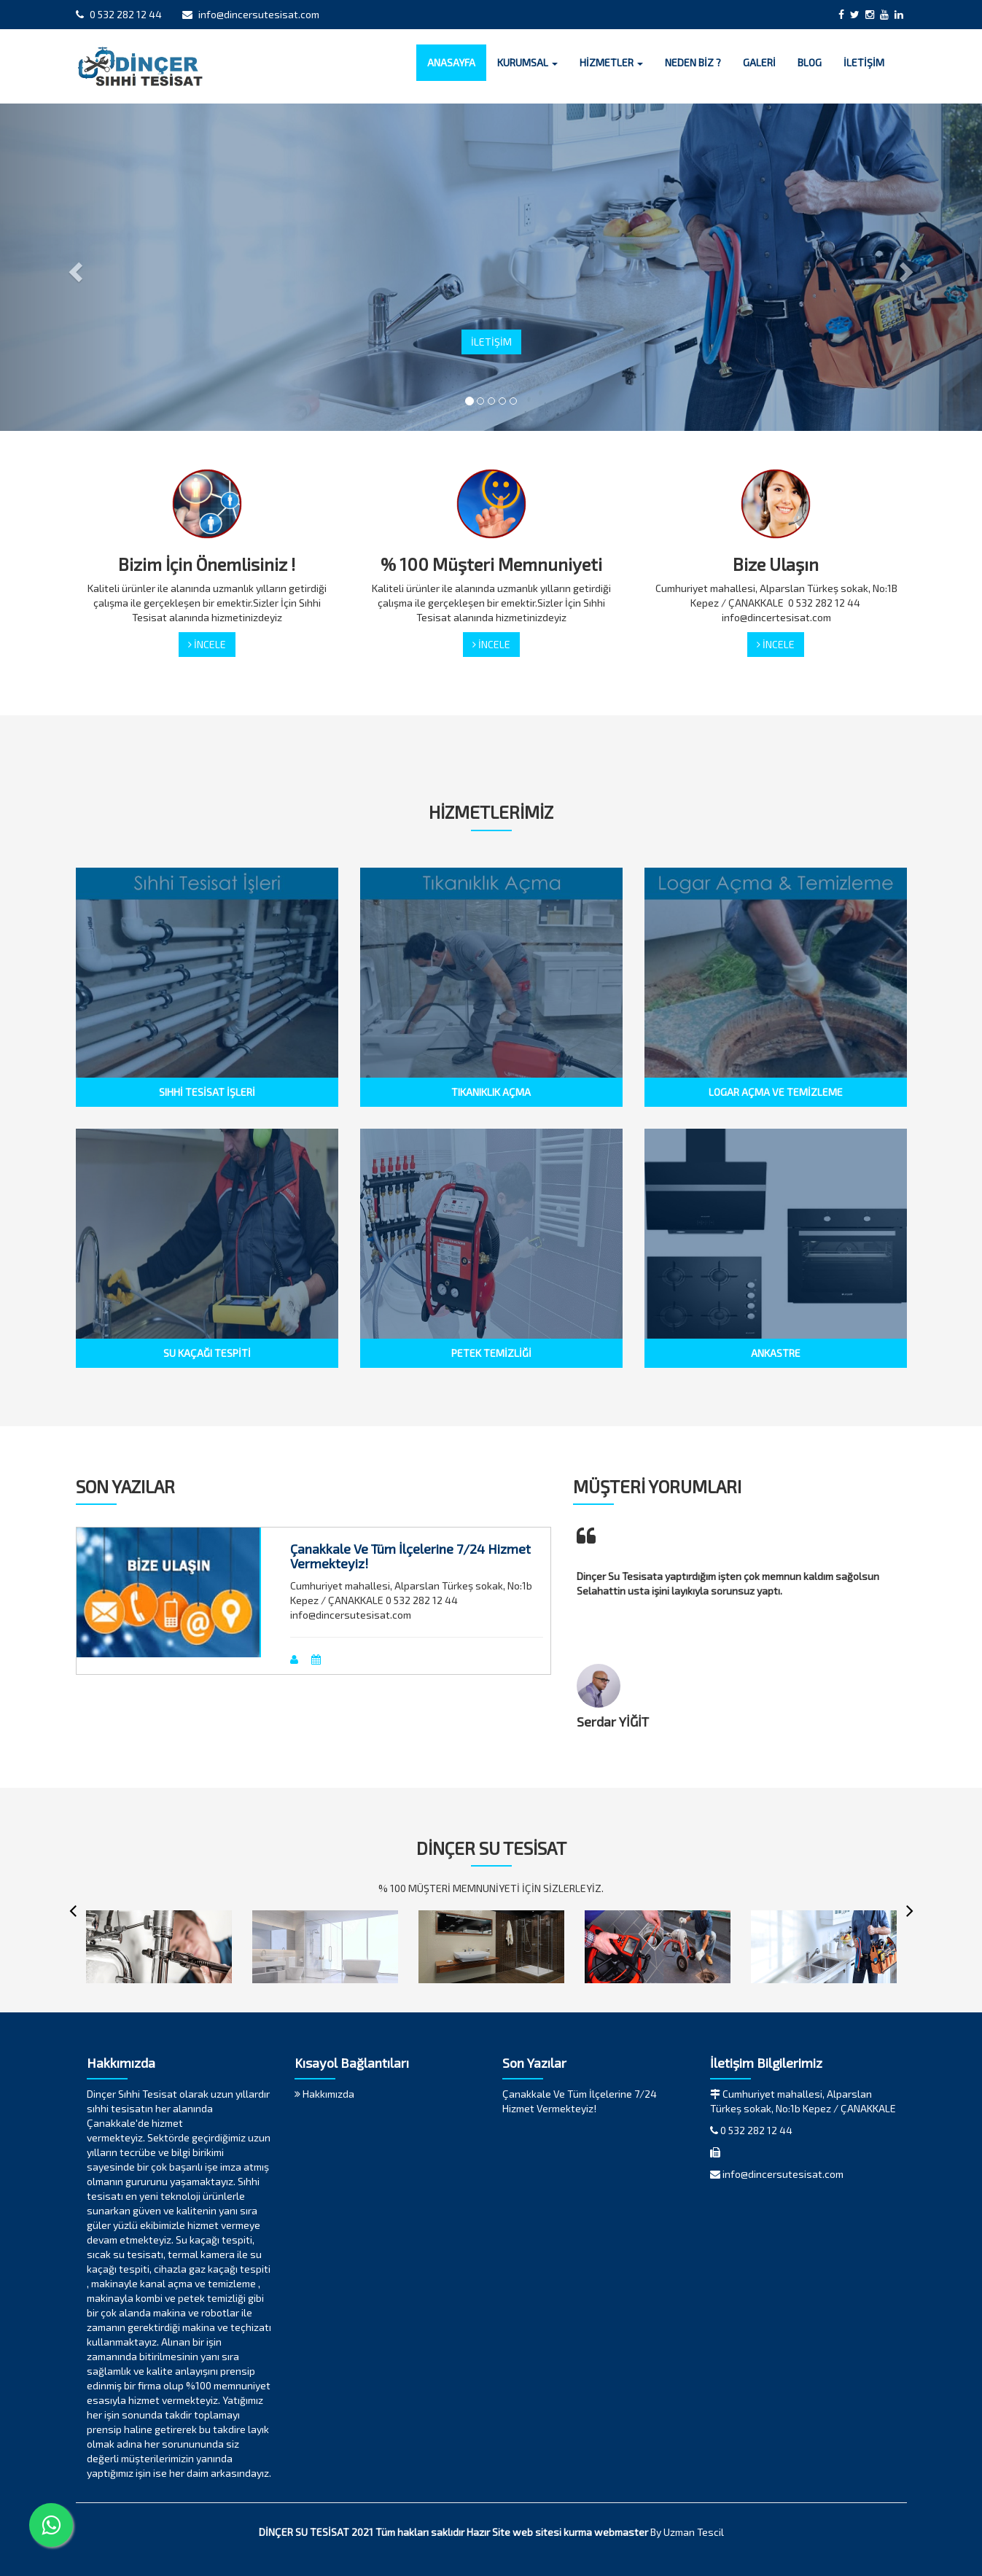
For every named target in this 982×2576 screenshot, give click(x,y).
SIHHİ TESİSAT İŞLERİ (207, 1092)
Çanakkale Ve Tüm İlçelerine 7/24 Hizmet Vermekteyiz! (410, 1556)
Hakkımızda (324, 2093)
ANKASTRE (775, 1353)
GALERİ (759, 62)
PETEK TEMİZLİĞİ (491, 1353)
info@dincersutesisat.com (250, 14)
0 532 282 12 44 (119, 14)
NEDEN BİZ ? (693, 62)
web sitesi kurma (552, 2532)
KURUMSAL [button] (527, 62)
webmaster (621, 2532)
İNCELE (207, 644)
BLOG (810, 62)
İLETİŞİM (863, 62)
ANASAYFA (451, 62)
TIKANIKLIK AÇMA (491, 1092)
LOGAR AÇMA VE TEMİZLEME (776, 1092)
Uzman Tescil (693, 2532)
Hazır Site (488, 2532)
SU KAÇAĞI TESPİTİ (207, 1353)
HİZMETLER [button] (611, 62)
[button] (73, 267)
